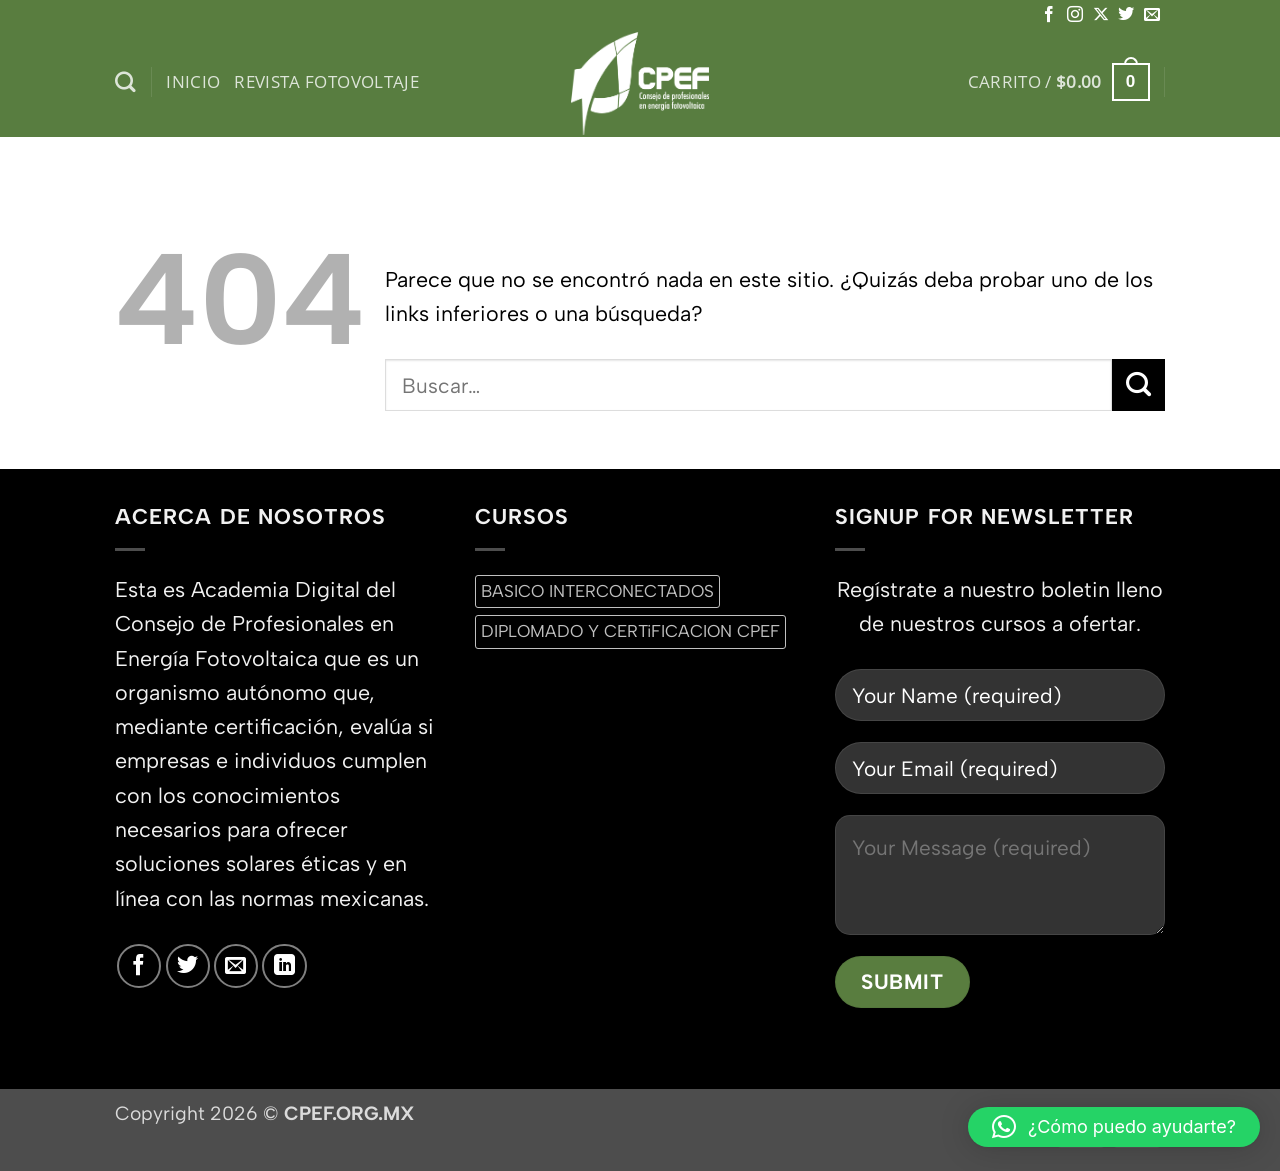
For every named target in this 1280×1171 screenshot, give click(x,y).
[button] (1059, 82)
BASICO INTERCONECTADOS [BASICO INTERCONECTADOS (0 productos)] (597, 591)
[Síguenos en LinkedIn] (284, 966)
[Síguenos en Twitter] (1126, 15)
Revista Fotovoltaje (326, 81)
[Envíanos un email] (1152, 15)
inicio (193, 81)
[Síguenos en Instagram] (1075, 15)
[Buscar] (125, 82)
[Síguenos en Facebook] (1049, 15)
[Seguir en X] (1101, 15)
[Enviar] (1138, 385)
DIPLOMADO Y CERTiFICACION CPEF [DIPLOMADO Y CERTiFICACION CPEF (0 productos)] (630, 631)
